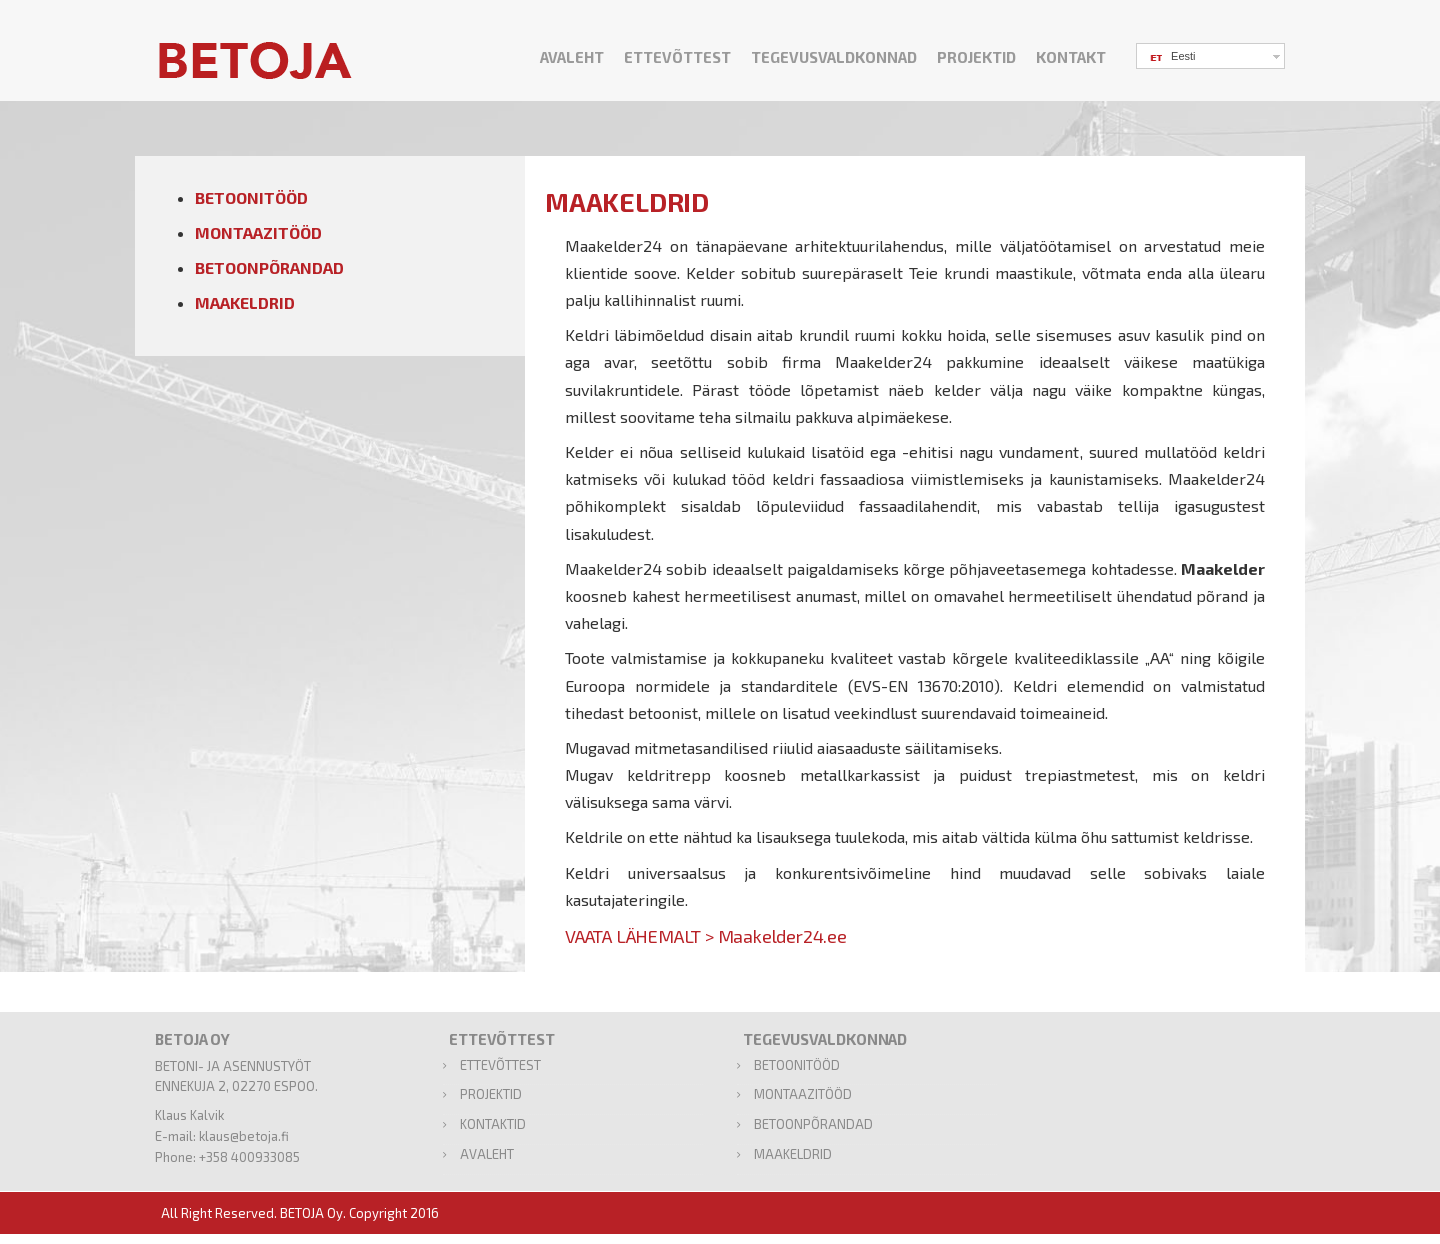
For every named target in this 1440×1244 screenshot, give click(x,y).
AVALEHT (572, 57)
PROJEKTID (976, 57)
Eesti (1171, 57)
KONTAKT (1071, 57)
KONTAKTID (493, 1124)
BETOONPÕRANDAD (269, 267)
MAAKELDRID (245, 302)
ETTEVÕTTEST (677, 57)
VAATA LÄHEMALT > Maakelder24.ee (706, 936)
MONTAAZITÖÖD (258, 232)
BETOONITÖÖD (251, 197)
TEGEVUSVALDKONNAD (834, 57)
